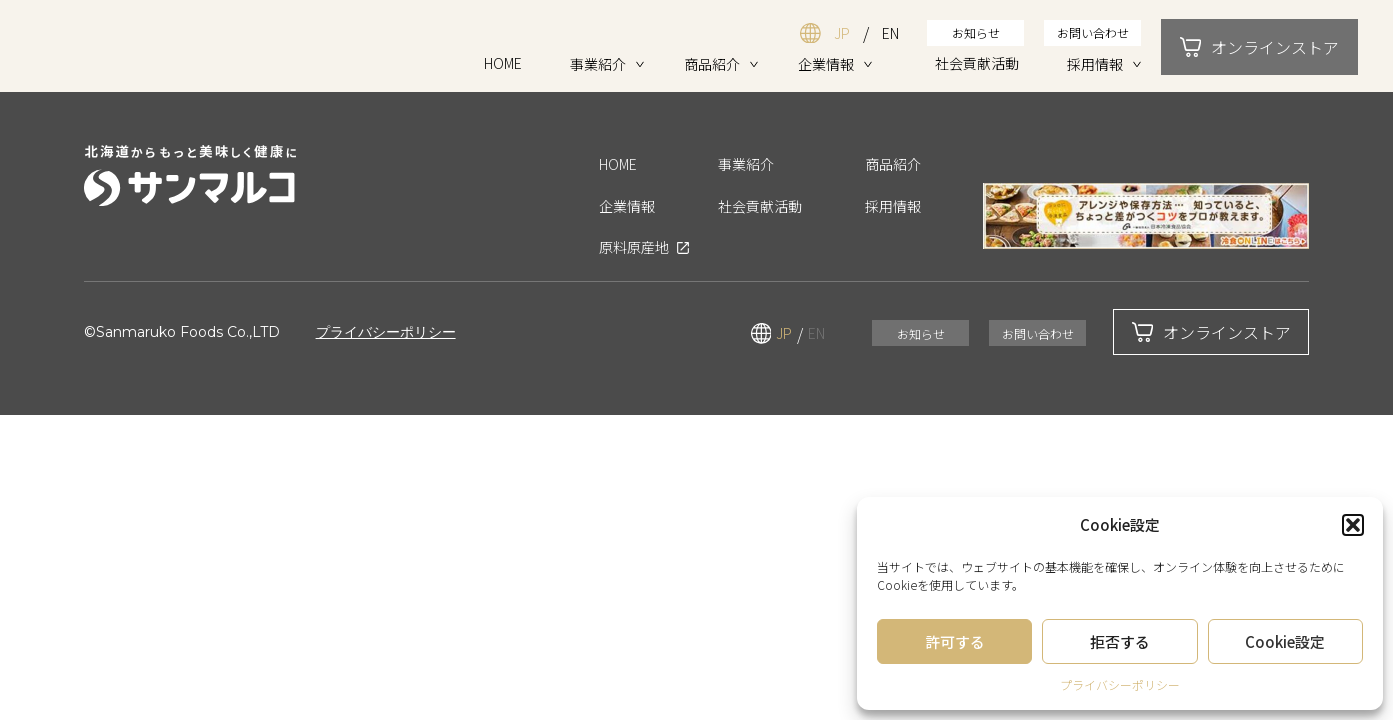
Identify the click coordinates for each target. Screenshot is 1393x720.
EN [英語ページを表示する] (890, 33)
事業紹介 (598, 64)
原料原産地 (634, 248)
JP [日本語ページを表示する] (842, 33)
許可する (955, 641)
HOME (503, 63)
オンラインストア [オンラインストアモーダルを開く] (1259, 47)
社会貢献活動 (977, 63)
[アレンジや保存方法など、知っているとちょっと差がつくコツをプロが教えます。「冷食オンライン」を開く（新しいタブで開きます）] (1146, 216)
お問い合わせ (1093, 32)
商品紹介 (712, 64)
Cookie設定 (1285, 641)
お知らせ (976, 32)
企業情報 (826, 64)
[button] (1353, 525)
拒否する (1120, 641)
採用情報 (1095, 64)
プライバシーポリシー (1120, 684)
